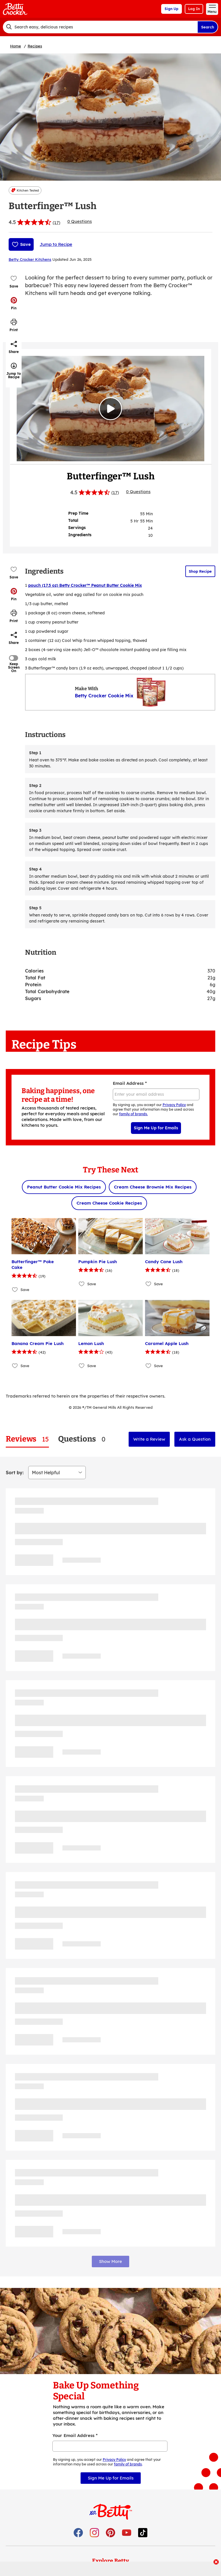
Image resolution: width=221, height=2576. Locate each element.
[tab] (27, 1439)
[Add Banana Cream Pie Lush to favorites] (15, 1365)
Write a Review (149, 1439)
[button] (14, 303)
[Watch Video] (110, 408)
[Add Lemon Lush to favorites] (81, 1365)
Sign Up (171, 9)
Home (15, 46)
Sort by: (15, 1472)
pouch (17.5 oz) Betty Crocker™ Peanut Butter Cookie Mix (85, 585)
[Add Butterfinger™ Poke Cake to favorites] (15, 1289)
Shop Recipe (200, 571)
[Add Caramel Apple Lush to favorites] (148, 1365)
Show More (110, 2261)
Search (207, 27)
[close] (216, 2562)
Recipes (35, 46)
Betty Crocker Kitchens (30, 259)
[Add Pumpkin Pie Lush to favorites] (81, 1283)
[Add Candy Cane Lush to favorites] (148, 1283)
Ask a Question (195, 1439)
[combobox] (100, 27)
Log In (194, 9)
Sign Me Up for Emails (156, 1127)
